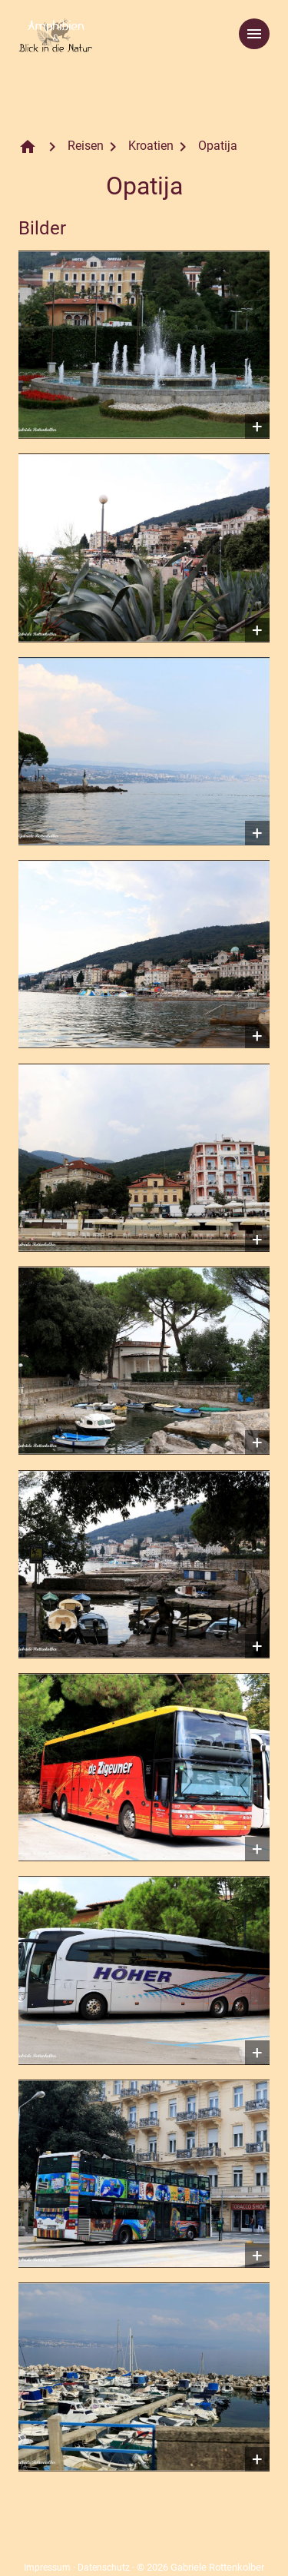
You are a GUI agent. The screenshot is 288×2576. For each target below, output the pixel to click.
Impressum (47, 2567)
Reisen (86, 145)
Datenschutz (104, 2567)
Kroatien (151, 145)
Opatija (217, 145)
